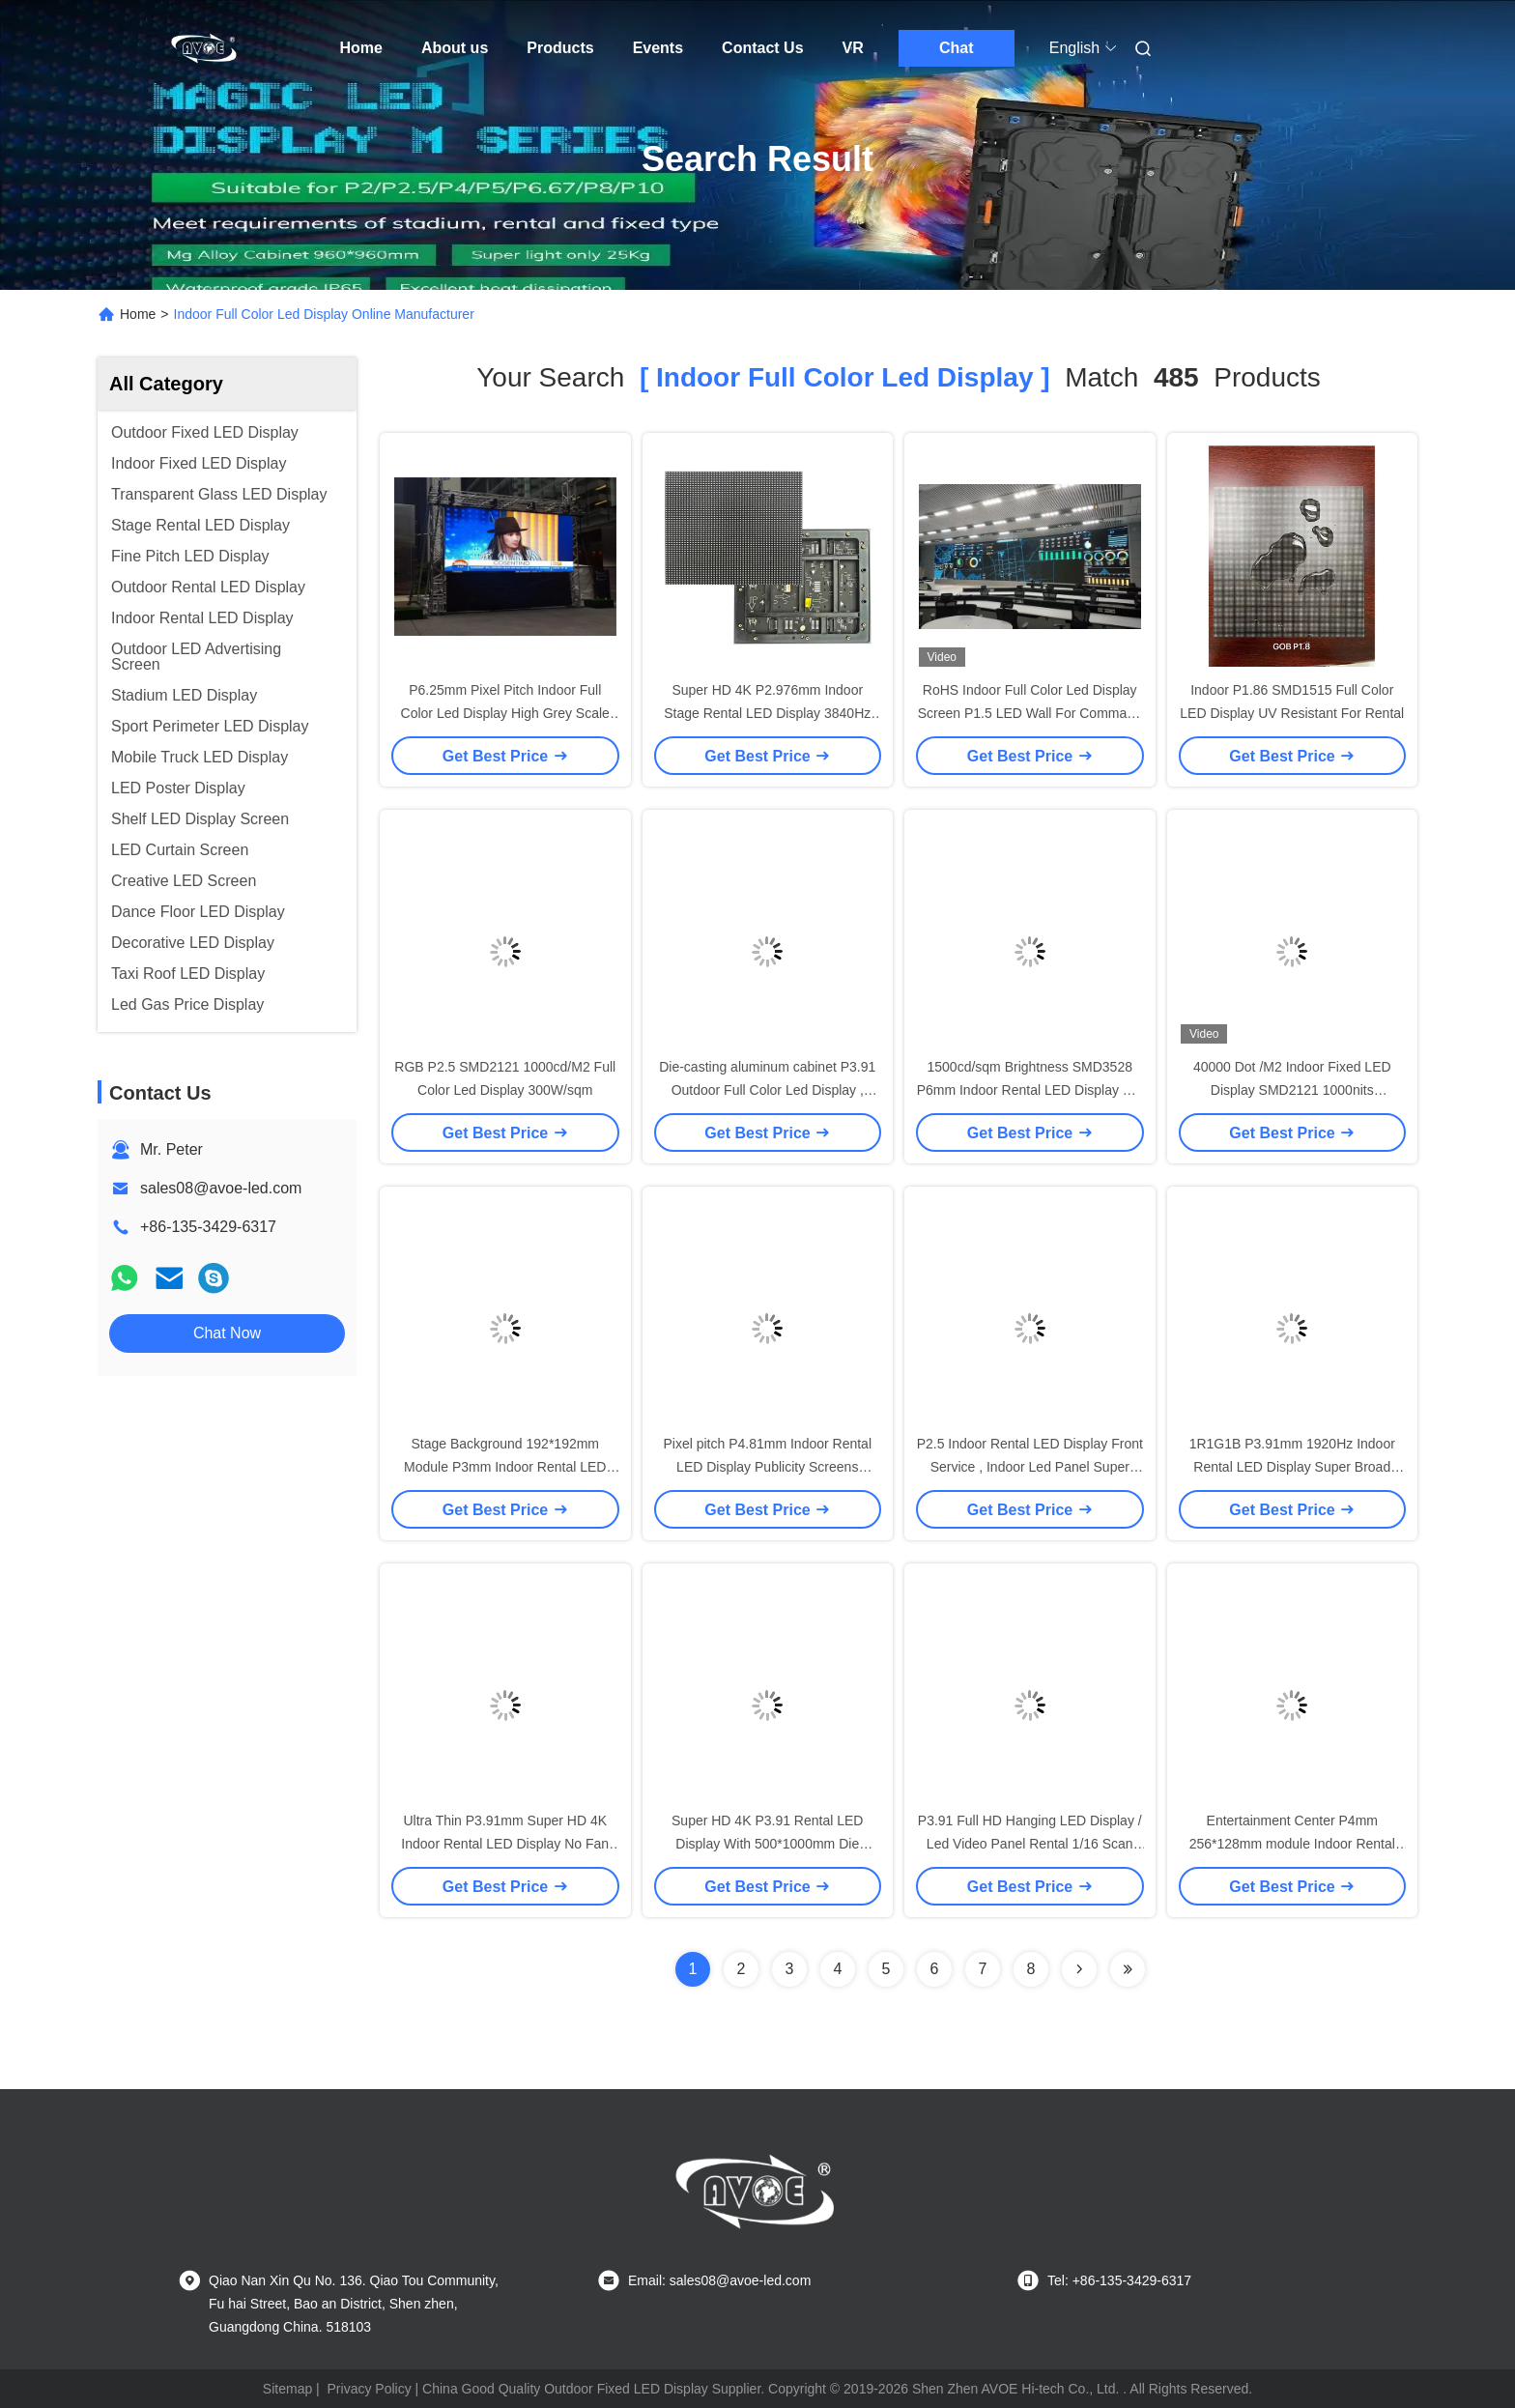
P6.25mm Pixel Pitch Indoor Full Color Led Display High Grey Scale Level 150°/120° (505, 713)
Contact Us (762, 48)
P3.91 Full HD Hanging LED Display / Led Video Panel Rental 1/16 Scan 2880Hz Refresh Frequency (1030, 1844)
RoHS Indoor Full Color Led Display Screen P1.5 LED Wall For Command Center (1030, 713)
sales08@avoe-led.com (220, 1188)
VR (853, 48)
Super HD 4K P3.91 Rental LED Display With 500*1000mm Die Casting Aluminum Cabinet (767, 1844)
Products (560, 48)
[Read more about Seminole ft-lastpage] (1127, 1969)
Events (658, 48)
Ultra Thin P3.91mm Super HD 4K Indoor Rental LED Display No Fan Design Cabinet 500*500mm (505, 1844)
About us (454, 48)
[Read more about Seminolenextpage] (1079, 1969)
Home (361, 48)
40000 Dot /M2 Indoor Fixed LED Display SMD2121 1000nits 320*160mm (1292, 1090)
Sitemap (287, 2388)
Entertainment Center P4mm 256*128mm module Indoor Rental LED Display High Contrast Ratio (1292, 1844)
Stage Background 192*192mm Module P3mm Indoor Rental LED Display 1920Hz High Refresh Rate (505, 1467)
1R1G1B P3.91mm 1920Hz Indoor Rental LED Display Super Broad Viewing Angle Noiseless (1292, 1467)
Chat (956, 48)
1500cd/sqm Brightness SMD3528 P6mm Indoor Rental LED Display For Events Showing (1030, 1090)
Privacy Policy (370, 2388)
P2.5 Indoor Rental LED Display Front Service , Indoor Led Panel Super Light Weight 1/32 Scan (1030, 1467)
